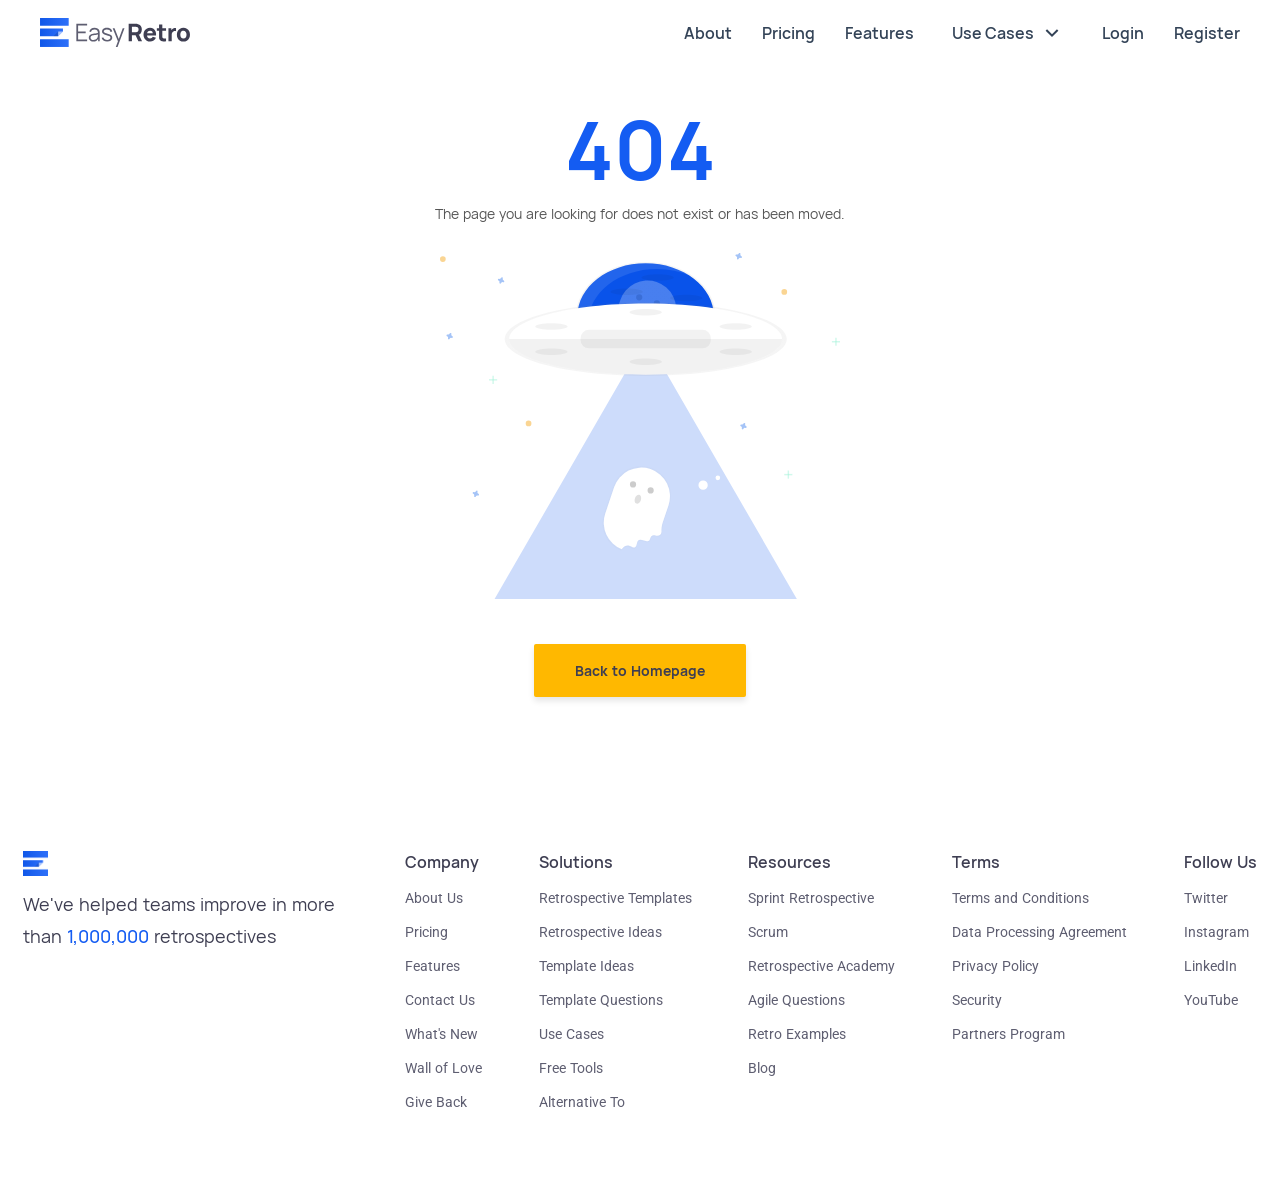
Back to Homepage (640, 670)
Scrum (768, 932)
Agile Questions (796, 1000)
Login (1123, 33)
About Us (434, 898)
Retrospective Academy (821, 966)
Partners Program (1008, 1034)
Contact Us (440, 1000)
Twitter (1206, 898)
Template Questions (601, 1000)
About (708, 33)
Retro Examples (797, 1034)
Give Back (436, 1102)
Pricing (788, 33)
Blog (762, 1068)
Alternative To (582, 1102)
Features (879, 33)
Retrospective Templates (615, 898)
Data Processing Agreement (1039, 932)
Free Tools (571, 1068)
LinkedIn (1210, 966)
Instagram (1216, 932)
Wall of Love (443, 1068)
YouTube (1211, 1000)
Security (977, 1000)
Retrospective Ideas (600, 932)
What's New (441, 1034)
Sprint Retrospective (811, 898)
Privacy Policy (995, 966)
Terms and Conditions (1020, 898)
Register (1207, 33)
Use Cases (1008, 33)
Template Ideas (586, 966)
